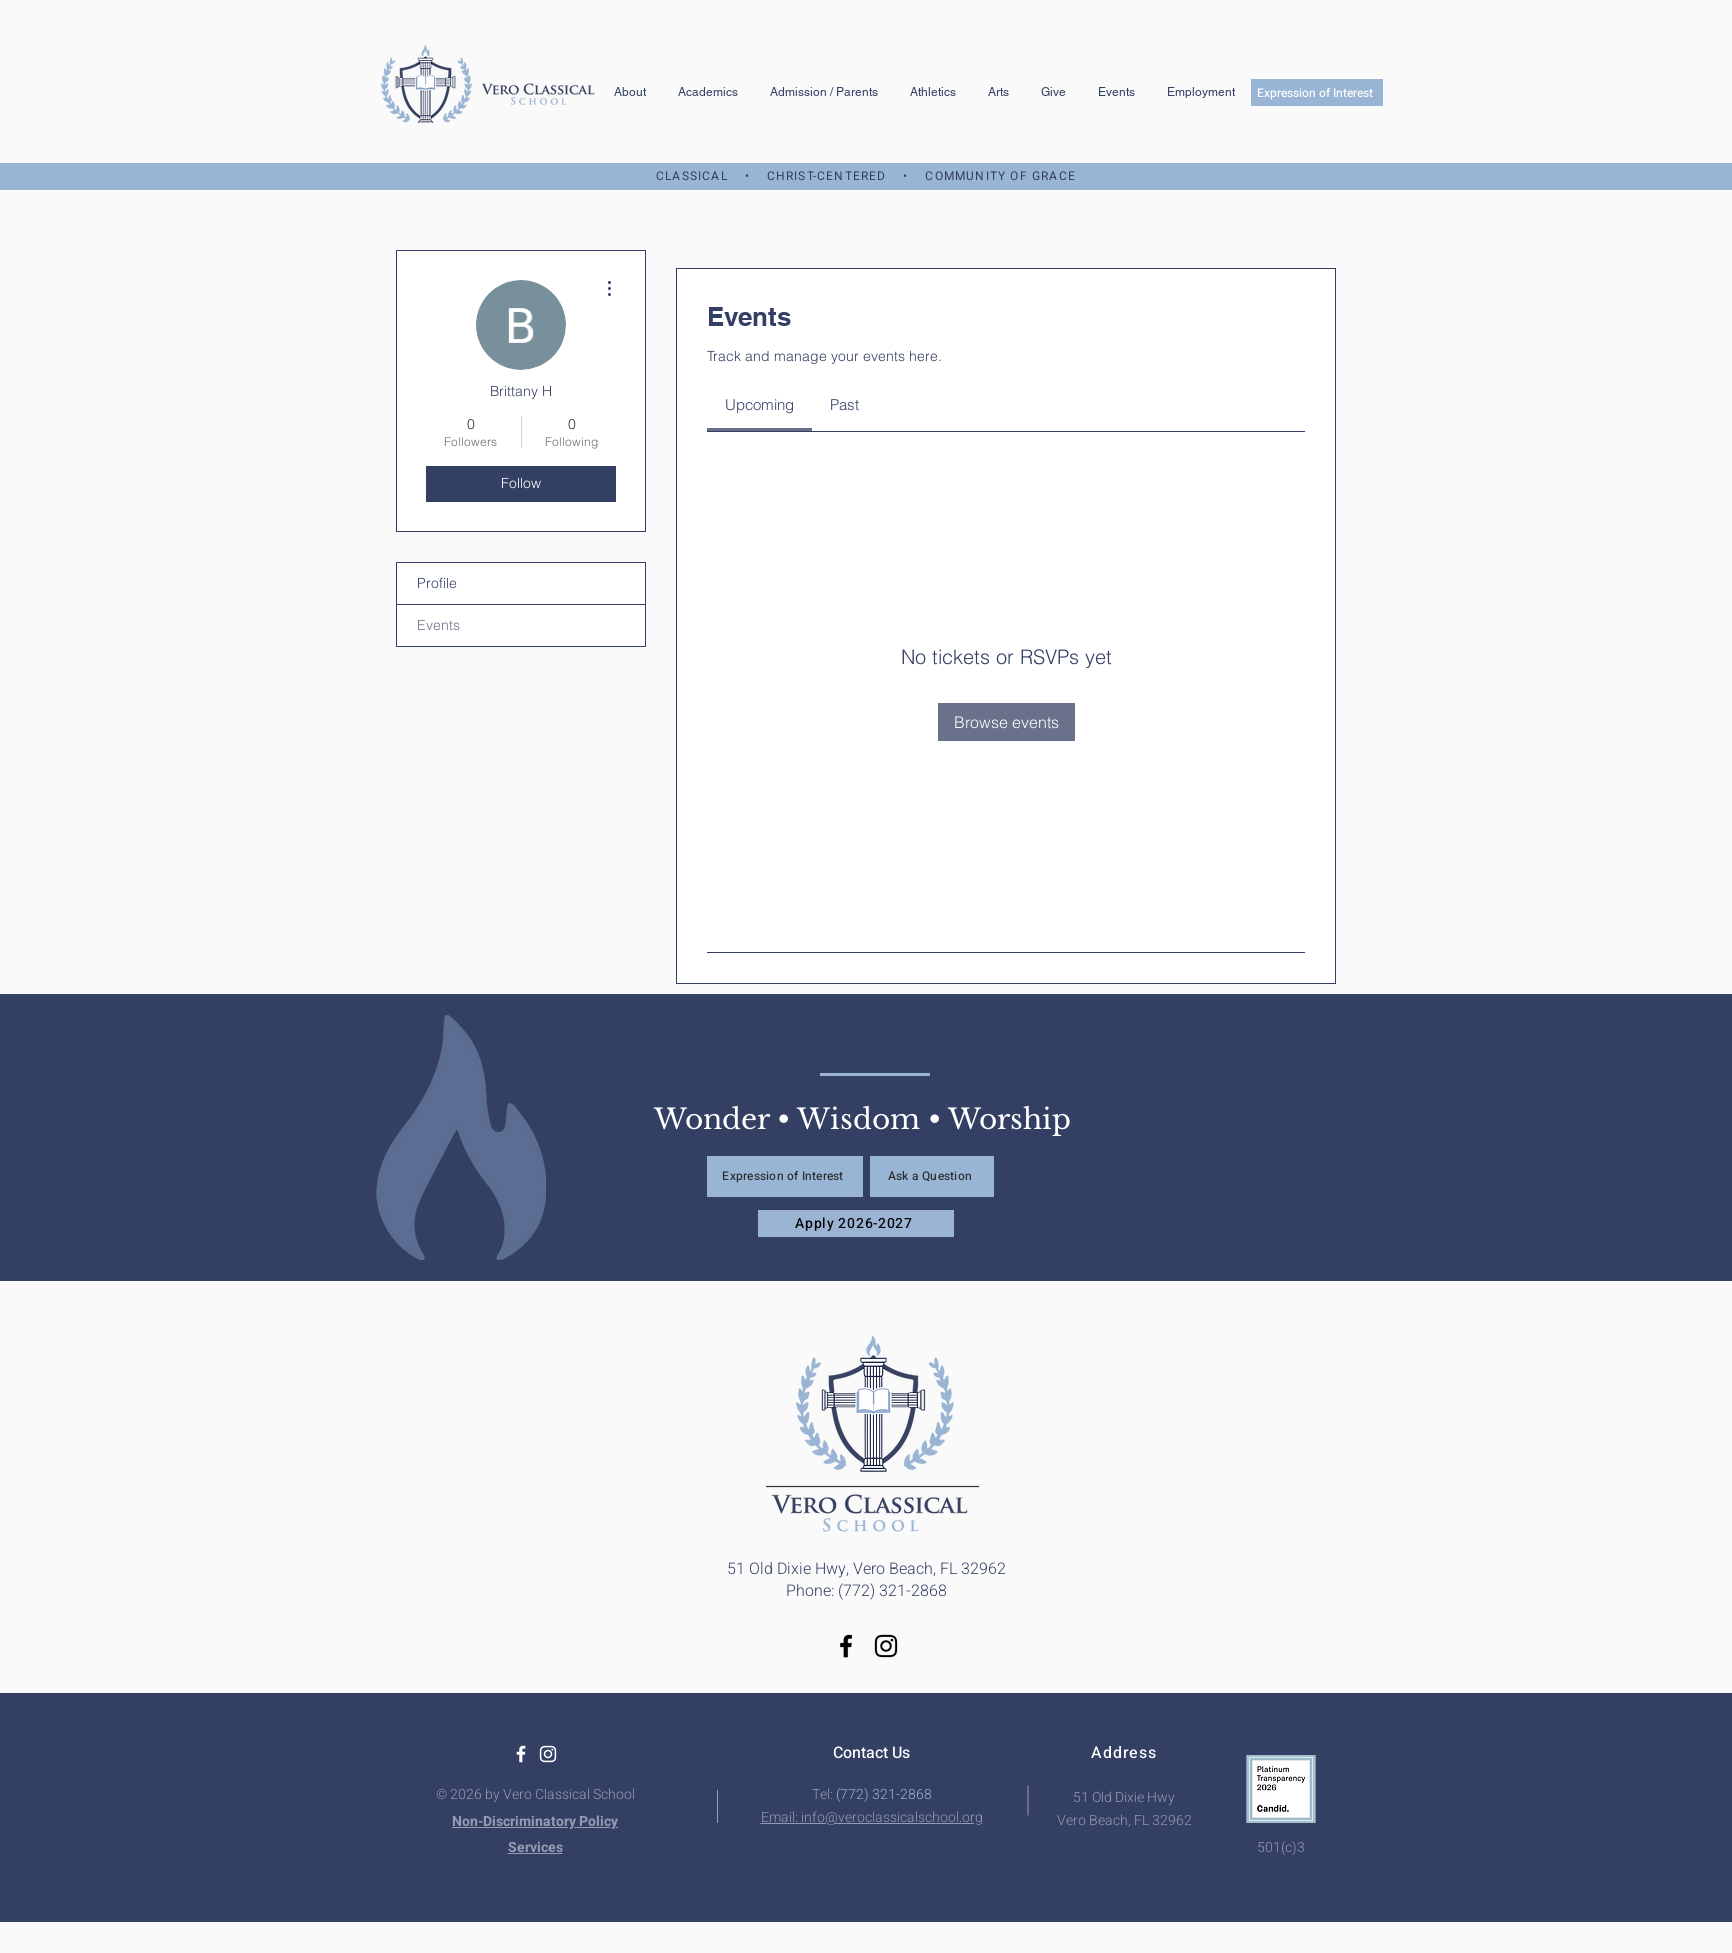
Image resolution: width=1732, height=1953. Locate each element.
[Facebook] (846, 1646)
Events (438, 625)
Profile (437, 583)
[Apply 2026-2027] (856, 1223)
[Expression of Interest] (1317, 92)
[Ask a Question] (932, 1176)
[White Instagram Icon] (548, 1754)
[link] (759, 404)
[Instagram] (886, 1646)
